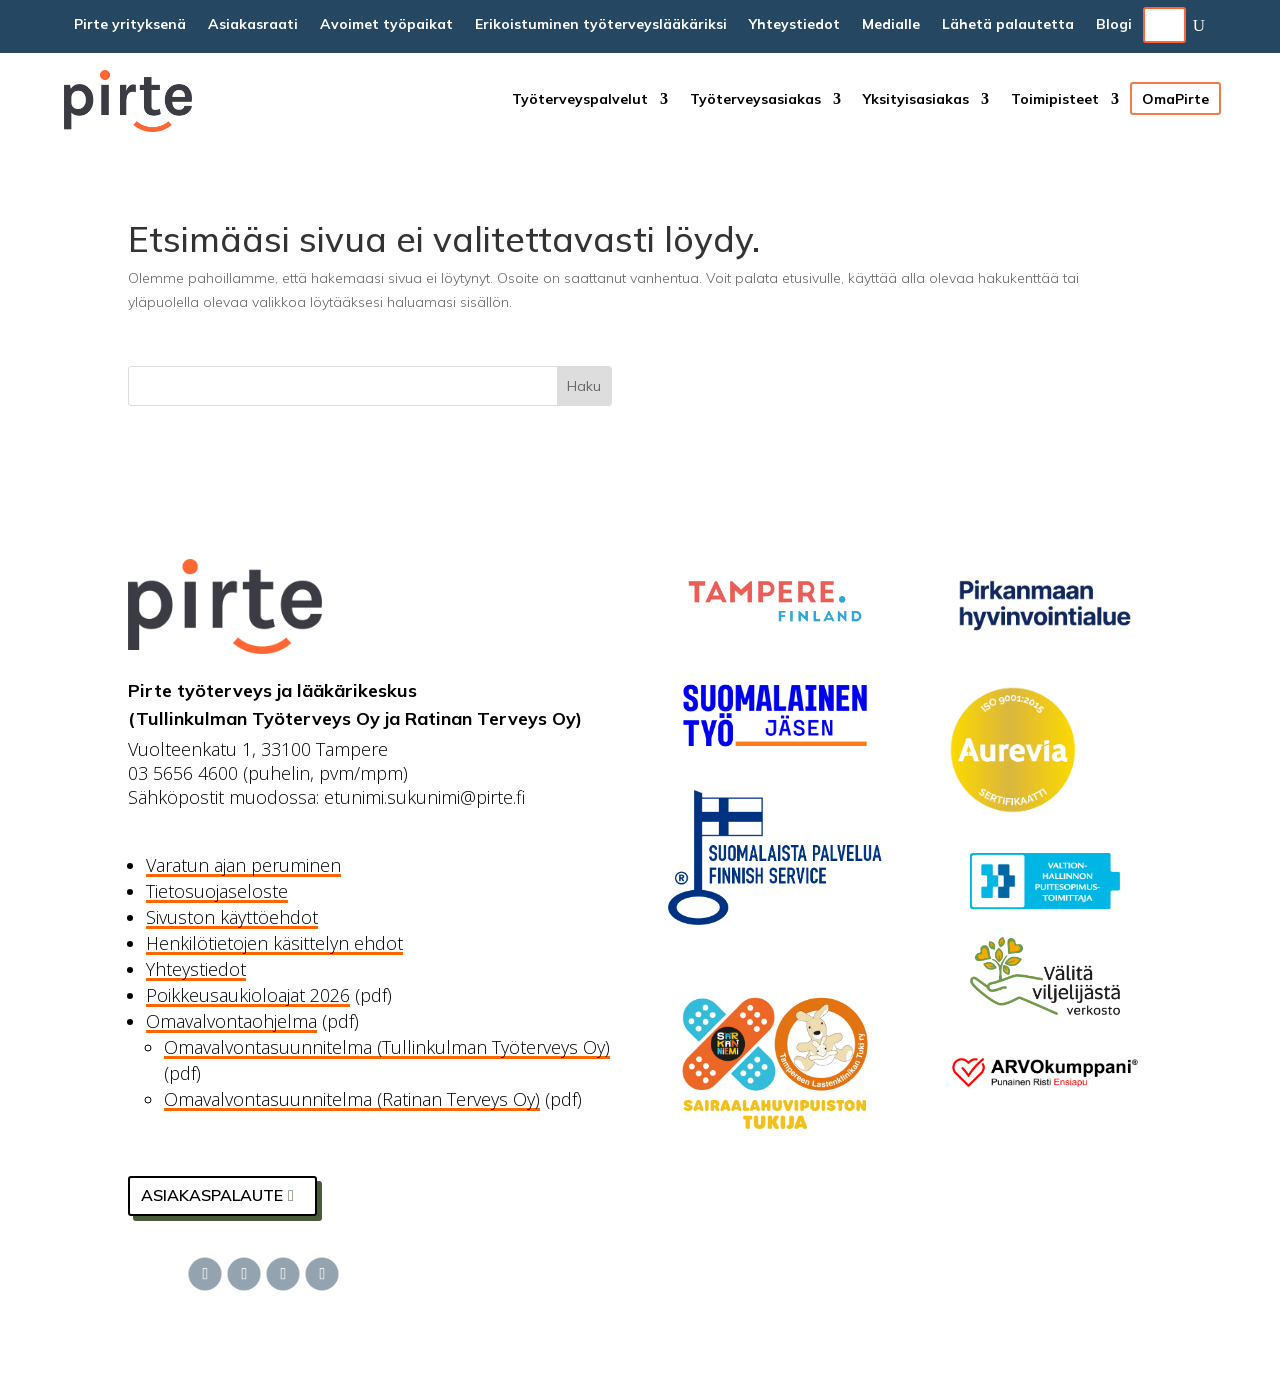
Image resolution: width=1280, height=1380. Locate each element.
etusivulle (811, 278)
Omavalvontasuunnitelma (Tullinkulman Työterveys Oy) (387, 1047)
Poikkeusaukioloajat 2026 (248, 995)
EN (1164, 25)
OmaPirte (1175, 98)
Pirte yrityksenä (130, 25)
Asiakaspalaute (212, 1195)
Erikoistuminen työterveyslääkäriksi (601, 25)
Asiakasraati (253, 25)
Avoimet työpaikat (386, 25)
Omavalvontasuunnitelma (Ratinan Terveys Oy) (352, 1099)
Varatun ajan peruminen (243, 865)
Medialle (891, 25)
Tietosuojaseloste (217, 891)
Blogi (1114, 25)
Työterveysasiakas (755, 100)
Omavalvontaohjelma (231, 1021)
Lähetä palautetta (1008, 25)
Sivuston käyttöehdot (232, 917)
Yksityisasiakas (916, 100)
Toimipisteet (1055, 100)
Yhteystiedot (794, 25)
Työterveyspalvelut (580, 100)
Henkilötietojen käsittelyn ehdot (274, 943)
